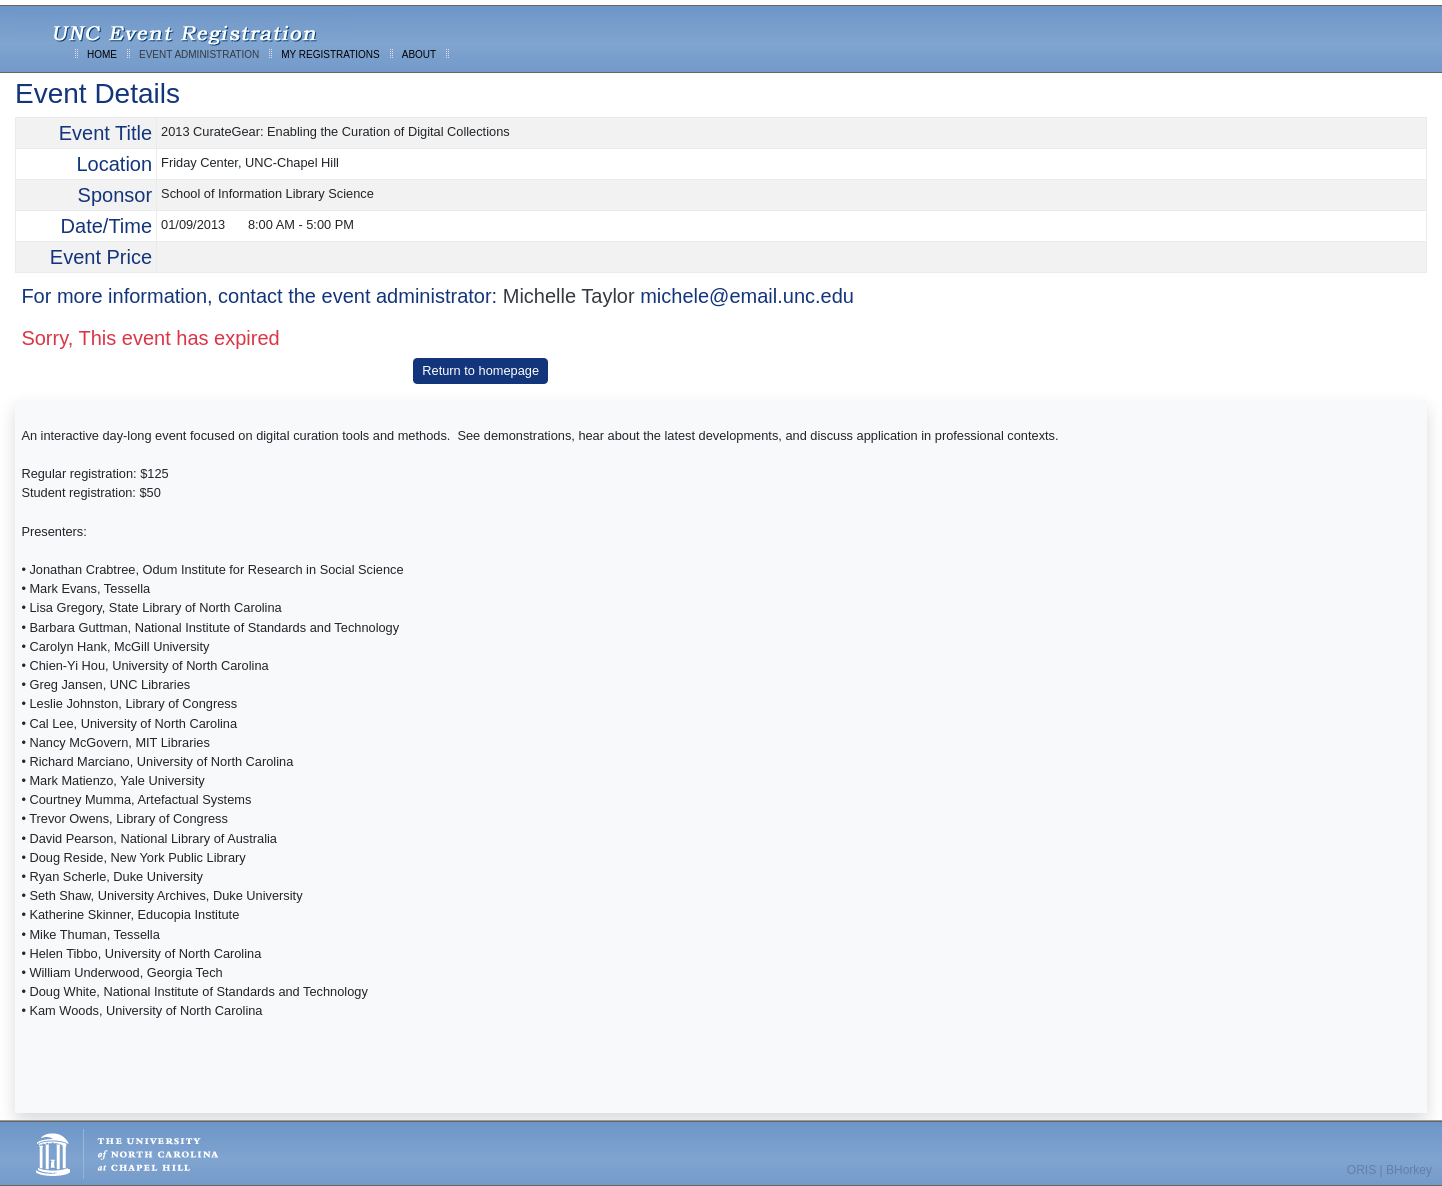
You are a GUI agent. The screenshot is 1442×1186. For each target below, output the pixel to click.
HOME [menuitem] (102, 54)
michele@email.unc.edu (747, 296)
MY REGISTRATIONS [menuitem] (330, 54)
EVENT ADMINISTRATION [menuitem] (199, 54)
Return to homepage (480, 370)
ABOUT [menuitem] (419, 54)
